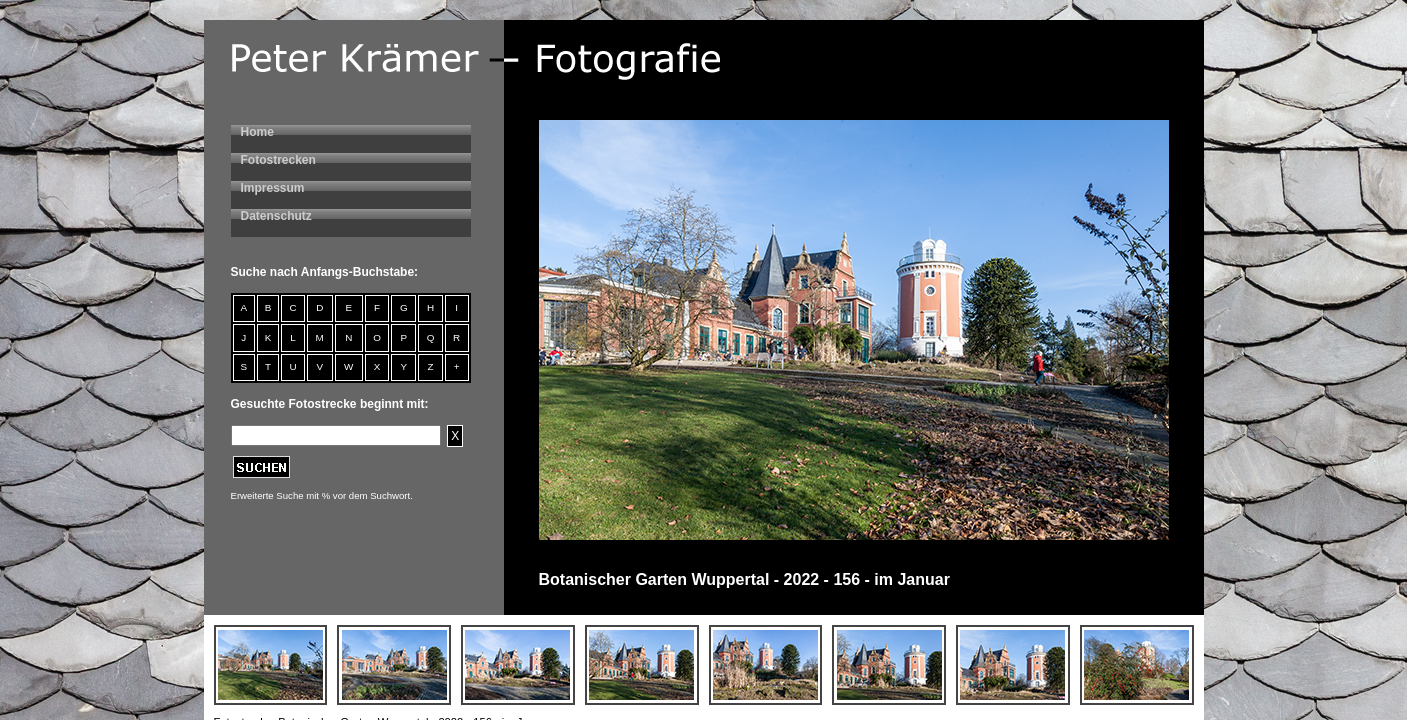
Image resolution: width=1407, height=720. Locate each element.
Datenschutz (276, 216)
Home (257, 132)
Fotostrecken (278, 160)
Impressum (273, 188)
